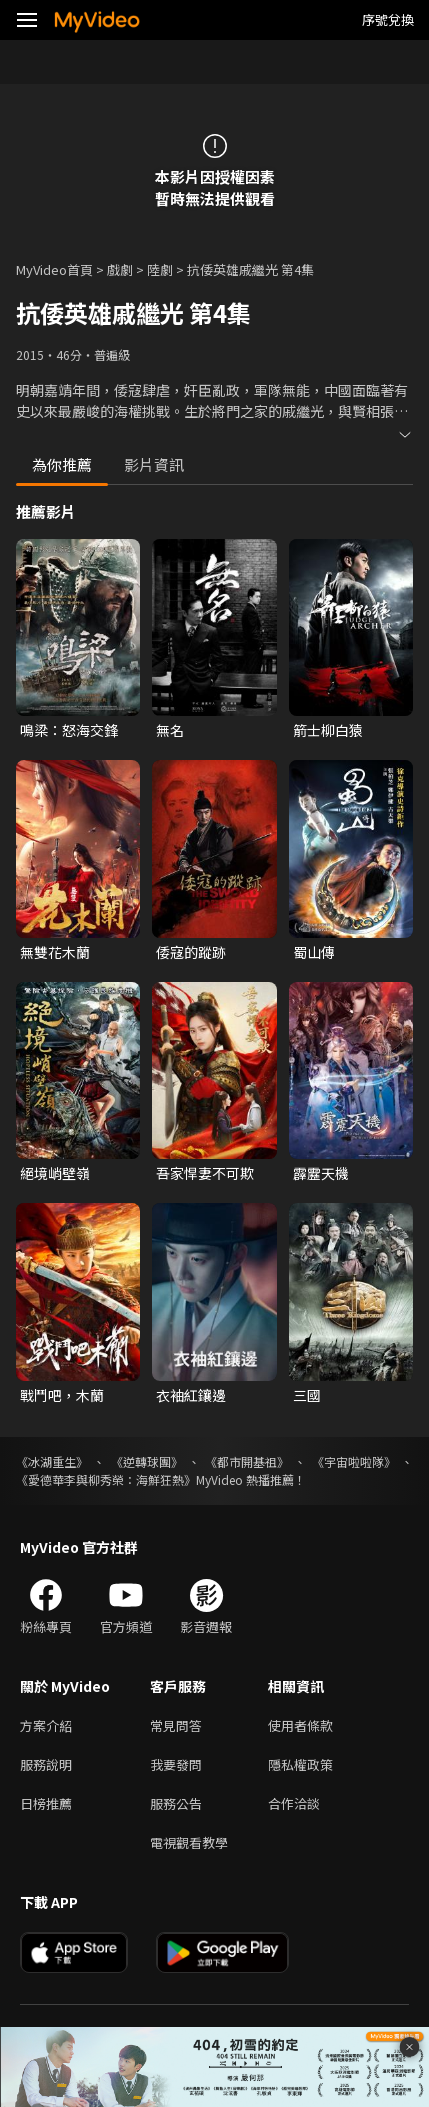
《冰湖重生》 (52, 1461)
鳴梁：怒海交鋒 (69, 730)
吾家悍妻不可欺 (205, 1173)
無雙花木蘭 (55, 952)
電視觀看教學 (189, 1842)
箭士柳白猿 (328, 730)
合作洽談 (294, 1803)
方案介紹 (46, 1725)
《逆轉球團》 (147, 1461)
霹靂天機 (321, 1173)
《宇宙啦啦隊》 (354, 1461)
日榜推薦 (46, 1803)
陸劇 (160, 269)
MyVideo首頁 (54, 269)
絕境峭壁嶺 (55, 1173)
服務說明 (46, 1764)
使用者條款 (300, 1725)
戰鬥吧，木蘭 (62, 1395)
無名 (170, 730)
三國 (307, 1395)
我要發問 (176, 1764)
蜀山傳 (314, 952)
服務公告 (176, 1803)
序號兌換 (388, 19)
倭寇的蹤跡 (191, 952)
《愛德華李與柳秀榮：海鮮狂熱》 (106, 1479)
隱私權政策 (300, 1764)
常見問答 (176, 1725)
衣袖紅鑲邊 (191, 1395)
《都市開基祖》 (247, 1461)
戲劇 (120, 269)
